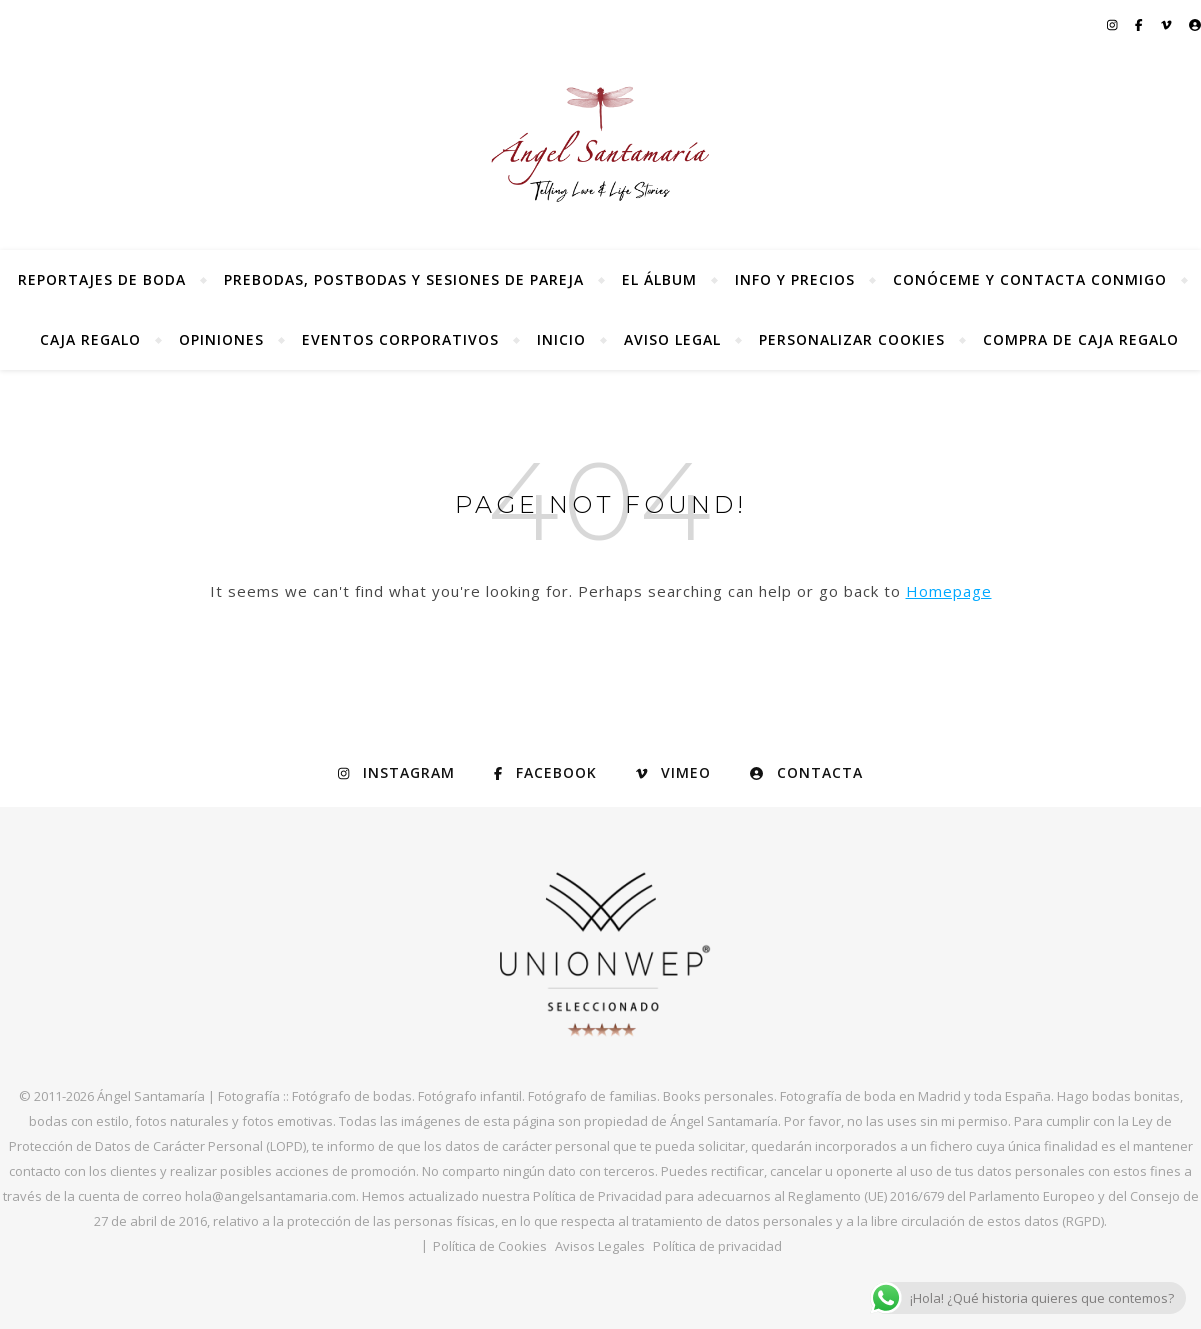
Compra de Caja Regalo (1081, 339)
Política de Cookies (490, 1246)
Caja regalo (90, 339)
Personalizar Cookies (852, 339)
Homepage (949, 591)
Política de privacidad (717, 1246)
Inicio (561, 339)
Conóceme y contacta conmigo (1030, 279)
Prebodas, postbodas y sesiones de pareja (404, 279)
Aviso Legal (672, 339)
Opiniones (221, 339)
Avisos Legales (600, 1246)
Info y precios (795, 279)
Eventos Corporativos (400, 339)
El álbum (659, 279)
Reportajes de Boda (102, 279)
